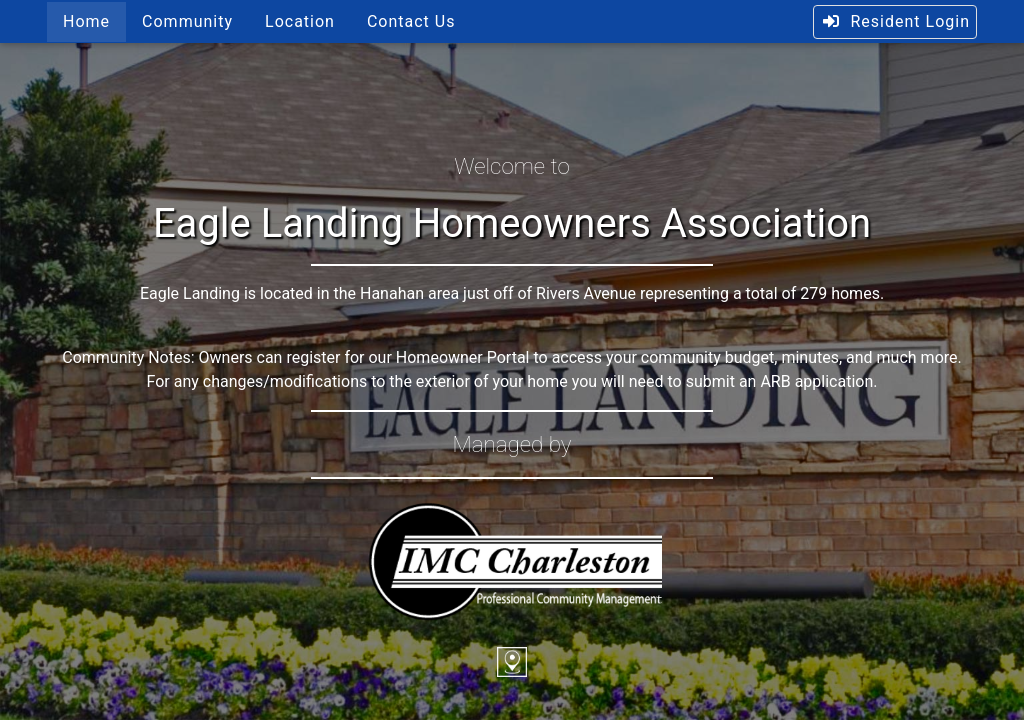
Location (300, 21)
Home (86, 21)
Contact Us (411, 21)
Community (187, 21)
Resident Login (895, 21)
